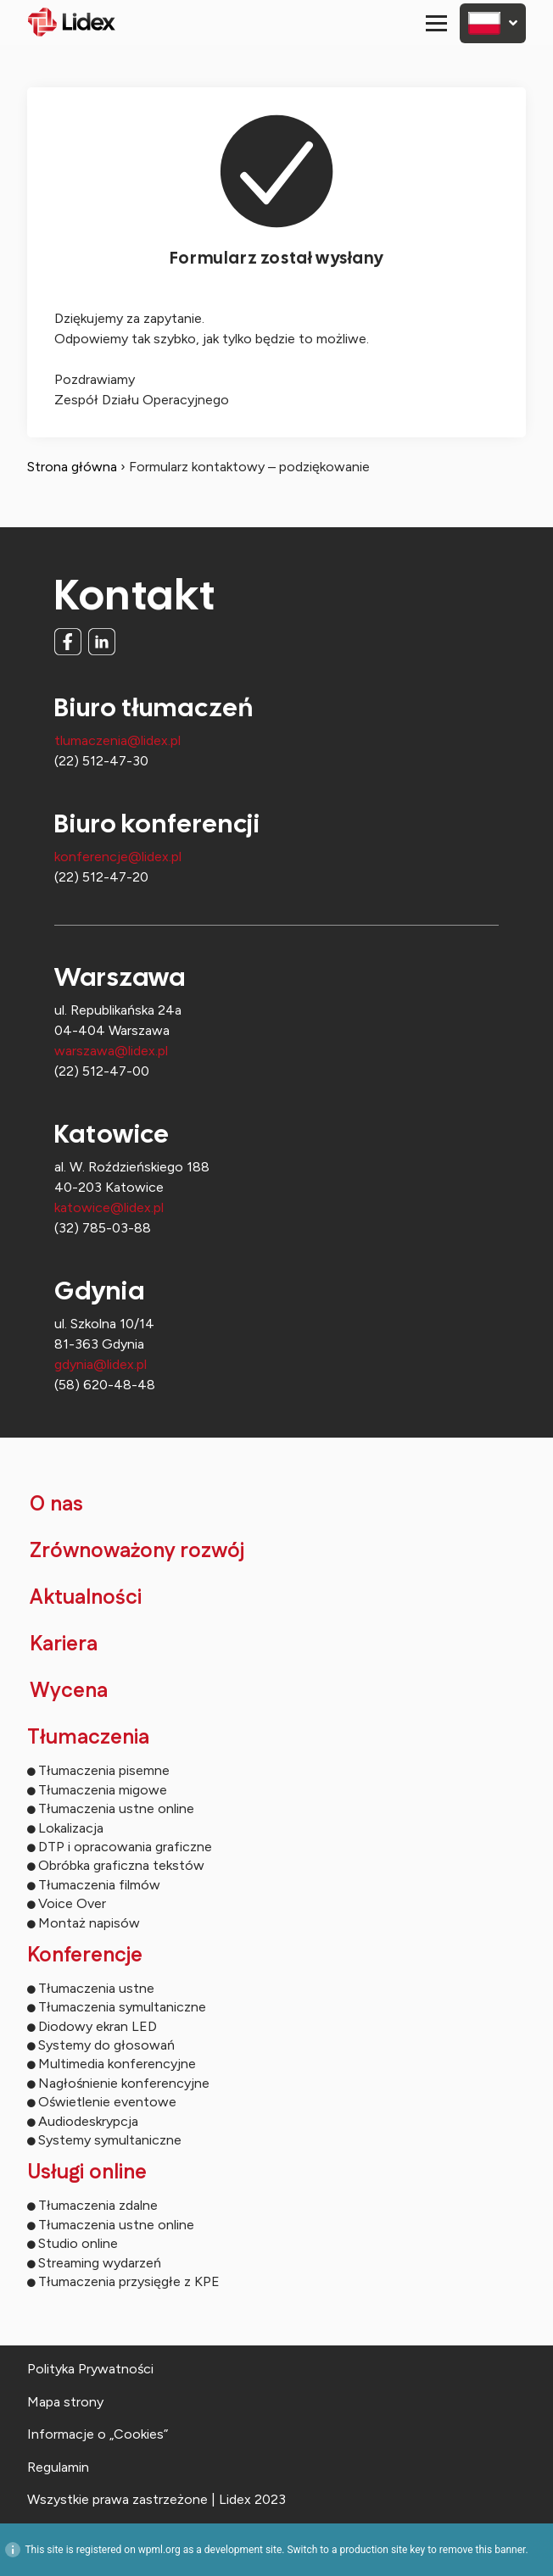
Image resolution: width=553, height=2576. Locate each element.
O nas (56, 1504)
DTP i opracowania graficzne (125, 1847)
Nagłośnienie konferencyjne (123, 2083)
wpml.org (159, 2550)
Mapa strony (65, 2402)
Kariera (64, 1644)
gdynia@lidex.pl (100, 1364)
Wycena (69, 1691)
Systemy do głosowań (106, 2045)
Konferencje (84, 1955)
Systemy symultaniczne (110, 2140)
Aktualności (86, 1597)
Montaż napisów (89, 1923)
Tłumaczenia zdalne (98, 2205)
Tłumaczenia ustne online (116, 1808)
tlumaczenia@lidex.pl (117, 740)
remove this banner (482, 2550)
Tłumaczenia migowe (102, 1790)
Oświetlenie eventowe (107, 2102)
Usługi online (87, 2172)
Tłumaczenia (88, 1737)
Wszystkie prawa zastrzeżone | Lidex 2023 (156, 2499)
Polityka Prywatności (90, 2369)
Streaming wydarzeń (99, 2263)
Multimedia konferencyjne (117, 2064)
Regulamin (58, 2467)
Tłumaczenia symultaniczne (122, 2007)
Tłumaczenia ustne (96, 1988)
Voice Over (72, 1903)
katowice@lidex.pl (109, 1207)
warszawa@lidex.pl (111, 1051)
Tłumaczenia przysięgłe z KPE (129, 2281)
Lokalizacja (70, 1828)
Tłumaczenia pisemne (104, 1770)
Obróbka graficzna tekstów (121, 1865)
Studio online (78, 2243)
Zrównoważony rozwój (137, 1551)
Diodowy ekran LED (97, 2026)
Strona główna (72, 467)
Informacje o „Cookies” (97, 2434)
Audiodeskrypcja (88, 2121)
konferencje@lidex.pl (118, 856)
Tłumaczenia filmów (99, 1885)
